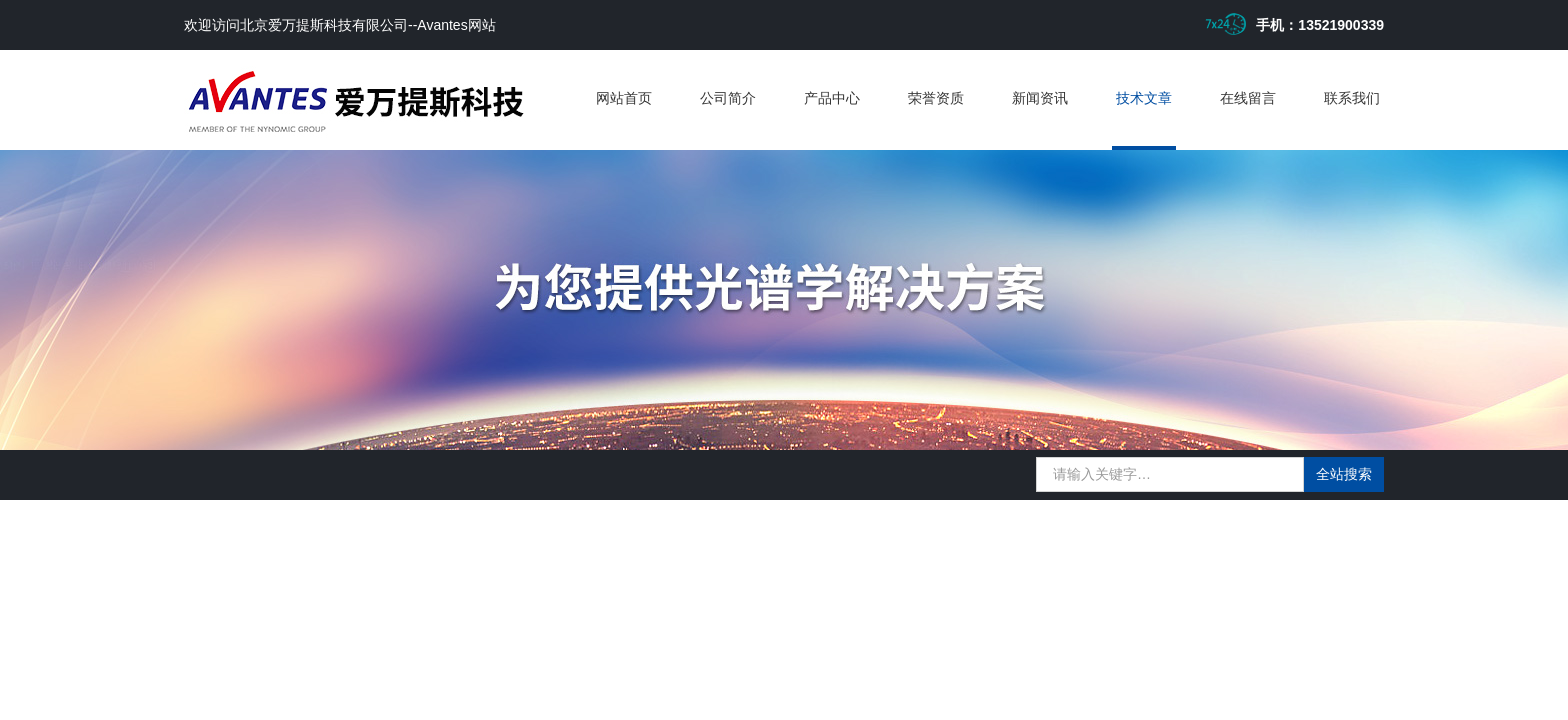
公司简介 (728, 98)
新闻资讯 (1040, 98)
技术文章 (1144, 98)
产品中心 (832, 98)
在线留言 (1248, 98)
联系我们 (1352, 98)
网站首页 (624, 98)
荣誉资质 (936, 98)
